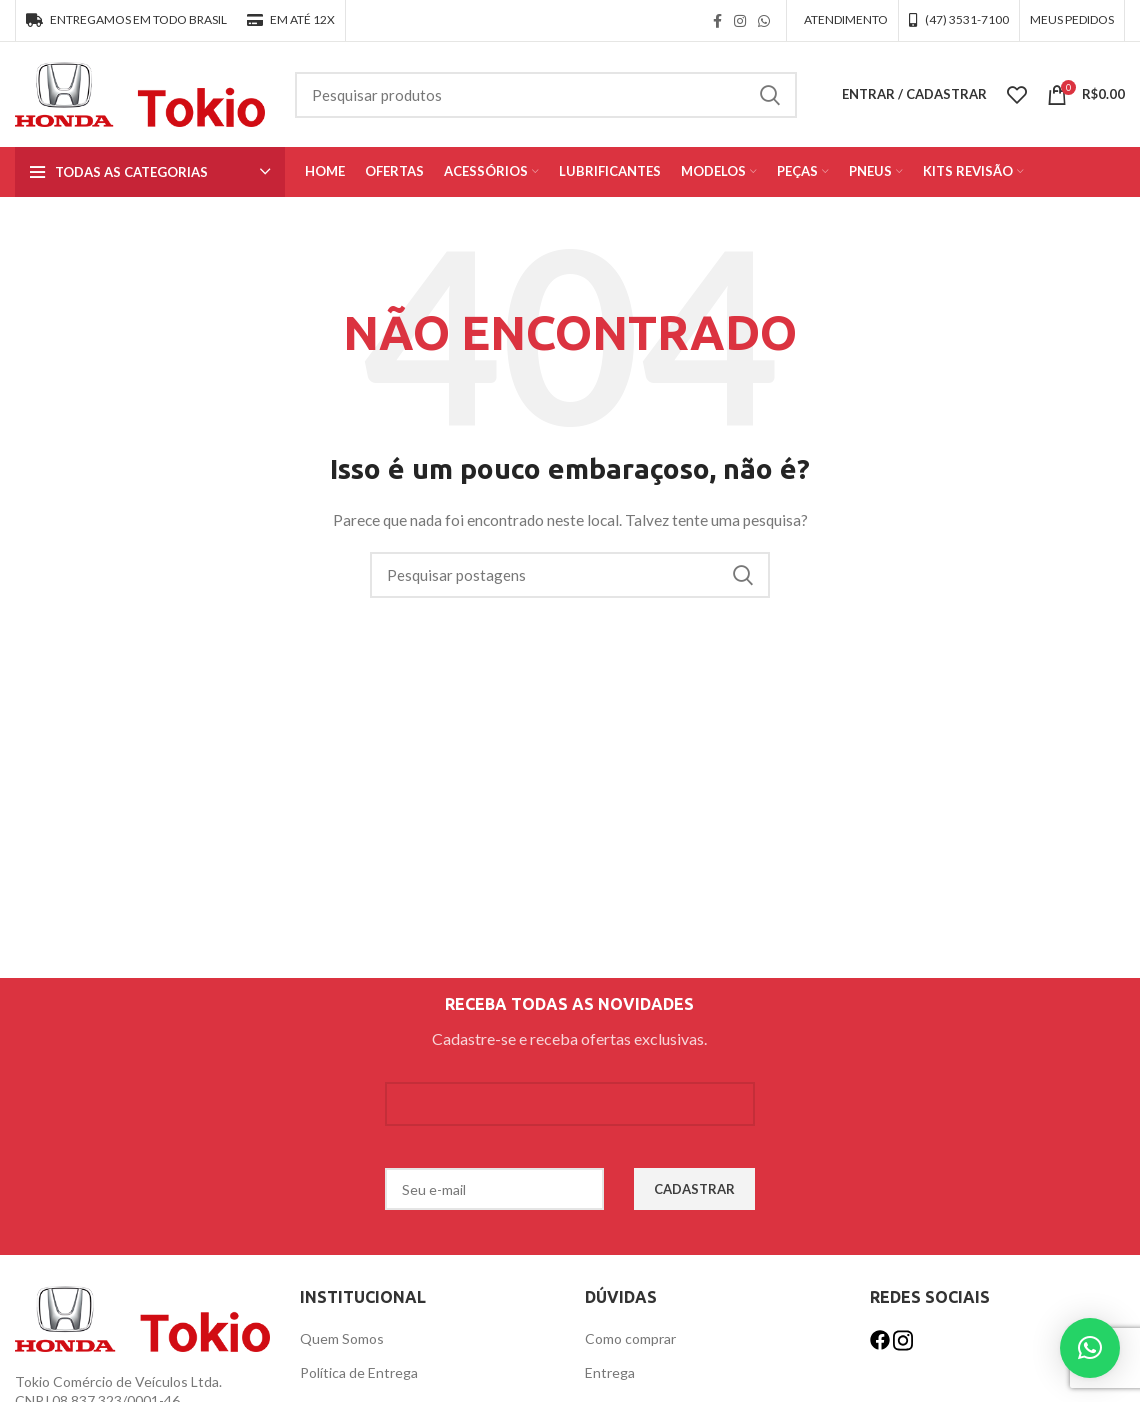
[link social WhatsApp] (764, 21)
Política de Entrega (359, 1372)
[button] (1090, 1348)
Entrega (610, 1372)
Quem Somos (342, 1338)
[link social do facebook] (717, 21)
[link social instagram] (740, 21)
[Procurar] (546, 95)
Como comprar (630, 1338)
